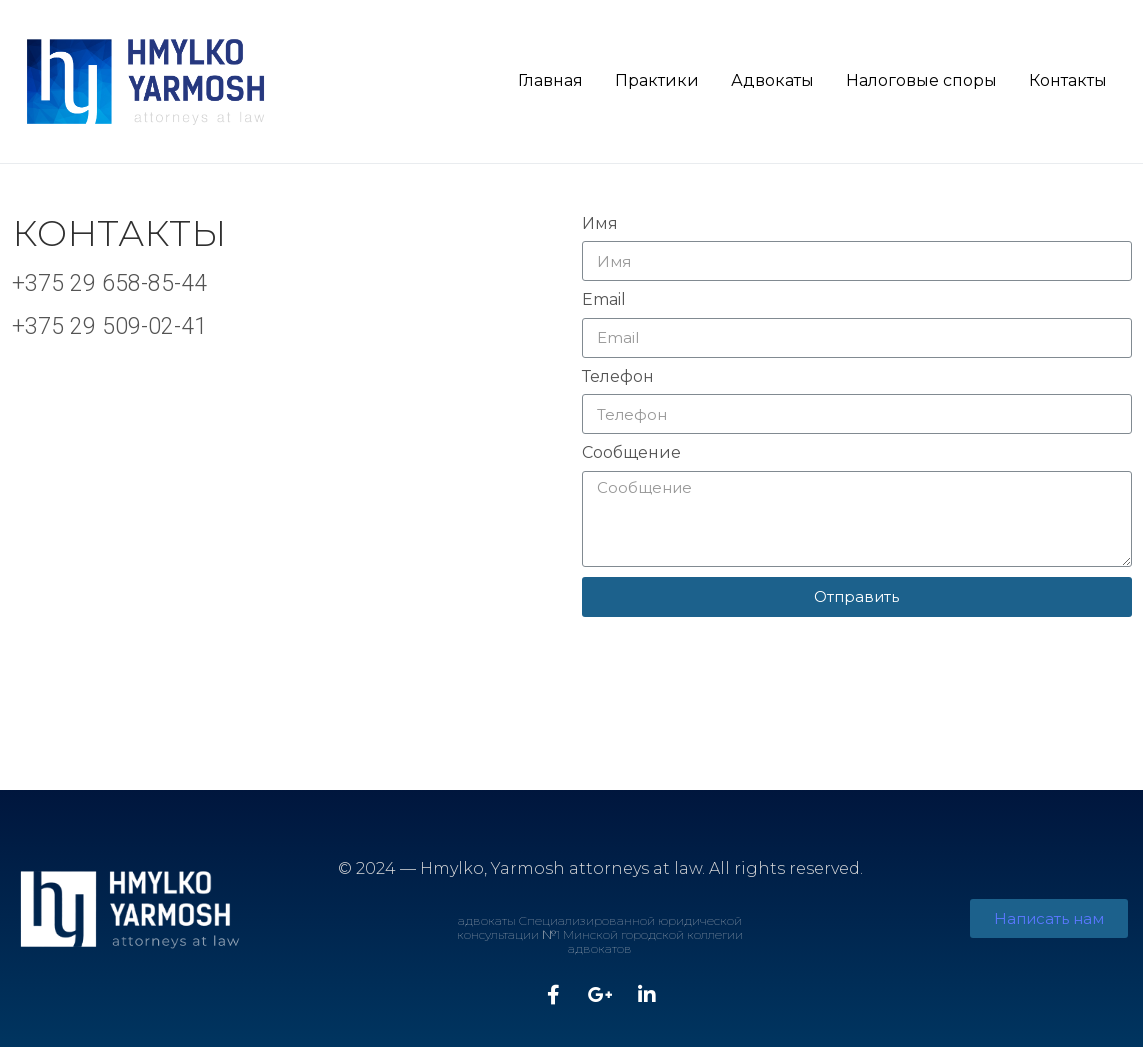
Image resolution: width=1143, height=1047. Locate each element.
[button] (1049, 918)
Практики (657, 80)
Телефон (618, 377)
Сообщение (631, 453)
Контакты (1068, 80)
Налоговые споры (921, 80)
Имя (600, 224)
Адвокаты (772, 80)
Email (604, 300)
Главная (550, 80)
